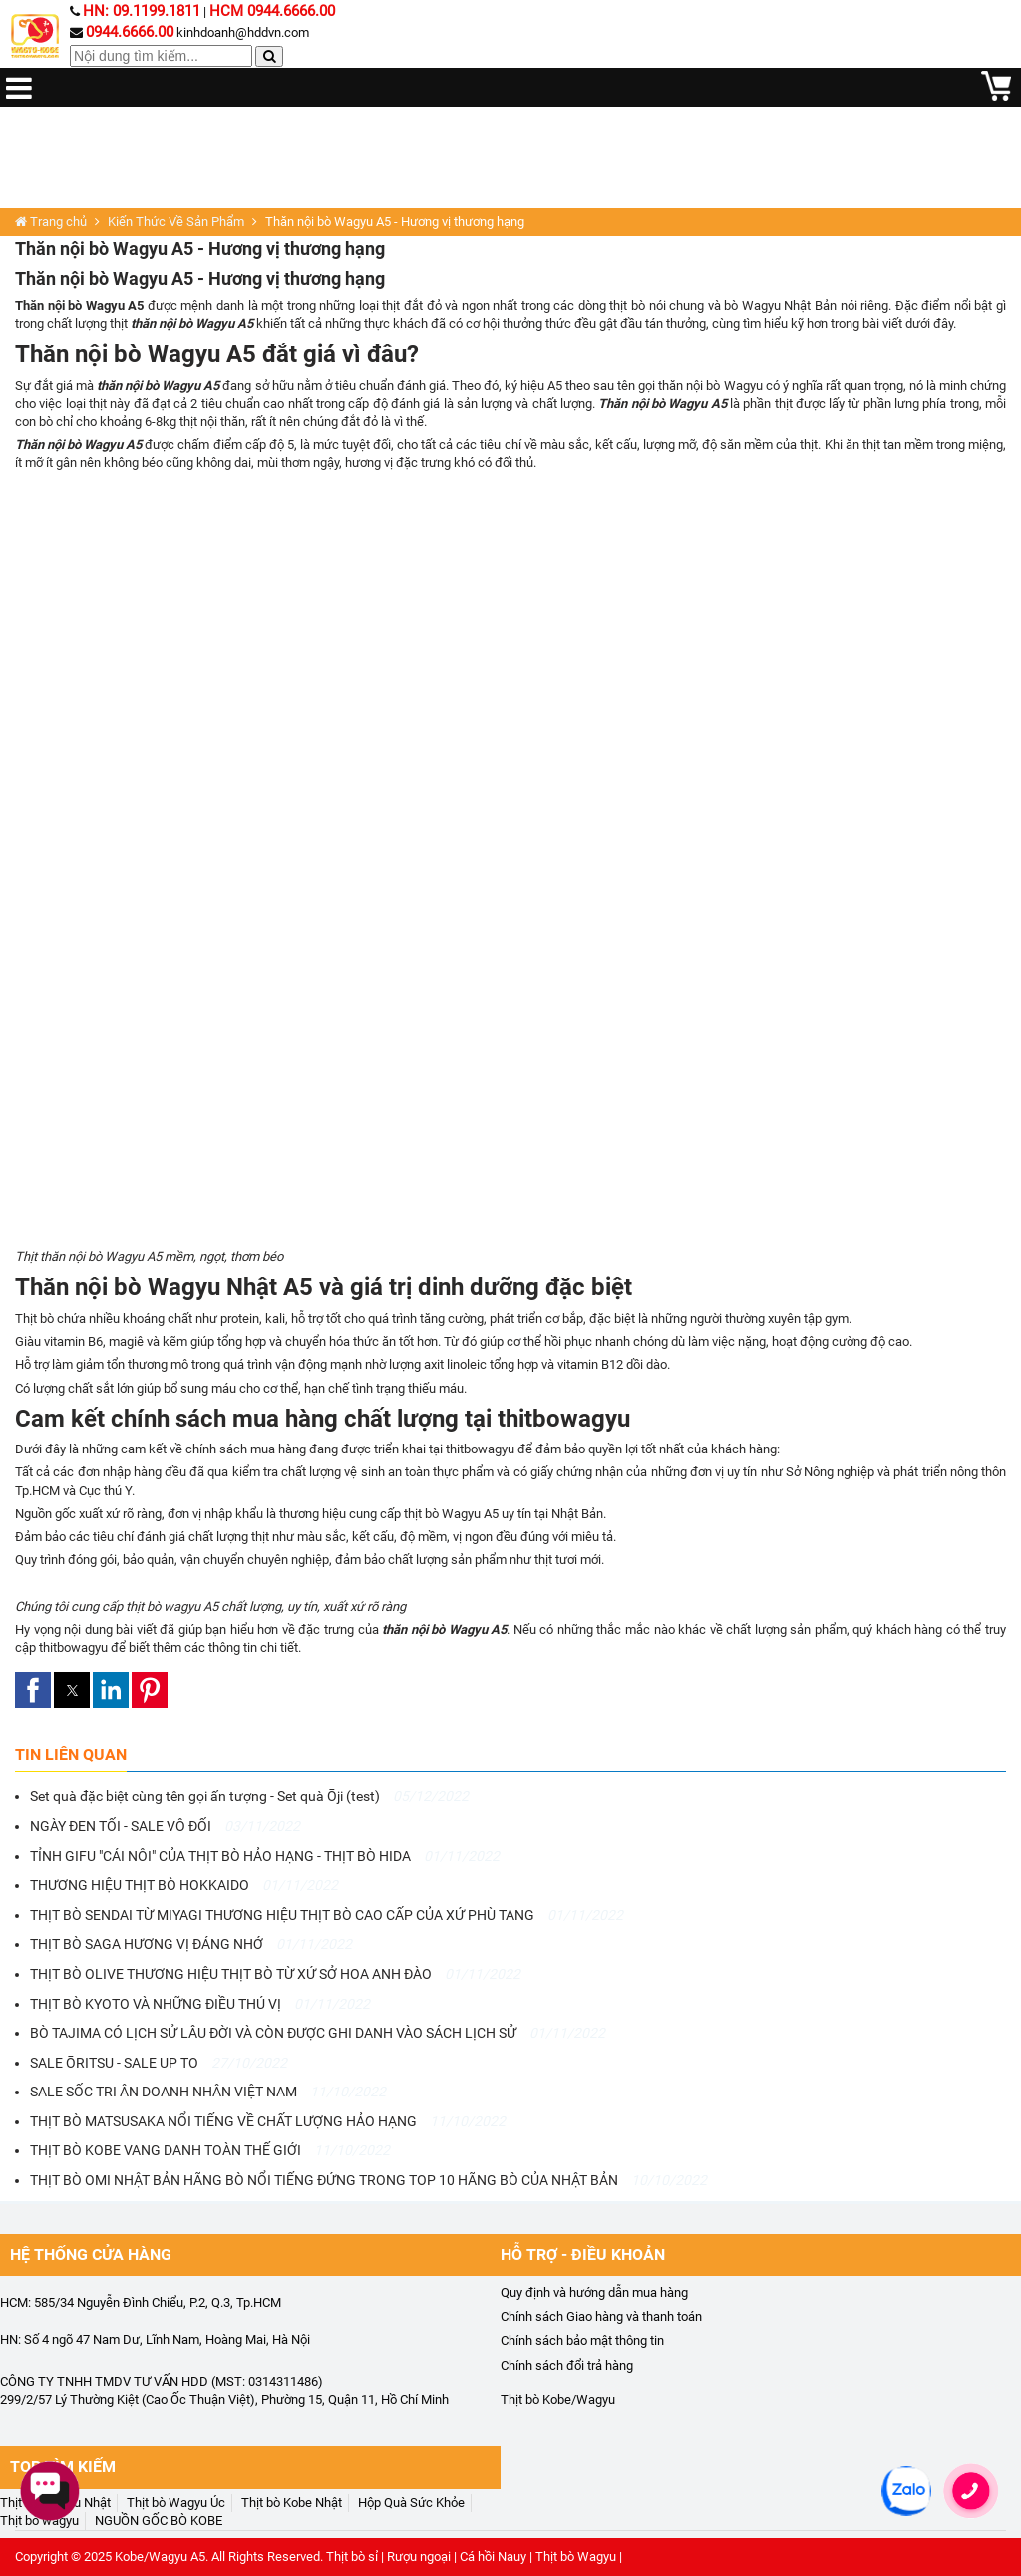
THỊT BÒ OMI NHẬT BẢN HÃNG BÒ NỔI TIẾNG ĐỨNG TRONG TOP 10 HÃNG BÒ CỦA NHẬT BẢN (368, 2180)
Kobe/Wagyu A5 (160, 2556)
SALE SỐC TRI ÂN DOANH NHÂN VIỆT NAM (208, 2091)
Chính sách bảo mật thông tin (582, 2340)
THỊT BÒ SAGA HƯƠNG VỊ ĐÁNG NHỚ (191, 1944)
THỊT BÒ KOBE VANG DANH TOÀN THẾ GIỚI (210, 2150)
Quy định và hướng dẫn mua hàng (594, 2292)
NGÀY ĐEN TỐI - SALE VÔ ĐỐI (165, 1826)
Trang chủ (51, 221)
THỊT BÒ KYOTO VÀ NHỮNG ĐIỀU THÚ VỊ (200, 2004)
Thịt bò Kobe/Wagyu (558, 2399)
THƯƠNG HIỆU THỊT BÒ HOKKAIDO (184, 1885)
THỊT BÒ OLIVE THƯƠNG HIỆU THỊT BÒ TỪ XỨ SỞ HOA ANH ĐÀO (275, 1974)
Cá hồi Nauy (493, 2556)
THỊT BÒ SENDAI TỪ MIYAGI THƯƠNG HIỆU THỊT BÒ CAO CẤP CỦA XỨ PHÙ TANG (326, 1915)
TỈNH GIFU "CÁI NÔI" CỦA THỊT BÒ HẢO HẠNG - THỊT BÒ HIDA (265, 1856)
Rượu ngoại (419, 2556)
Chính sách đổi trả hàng (567, 2365)
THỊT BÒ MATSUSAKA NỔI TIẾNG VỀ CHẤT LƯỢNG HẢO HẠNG (268, 2121)
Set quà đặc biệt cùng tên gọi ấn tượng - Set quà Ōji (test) (249, 1796)
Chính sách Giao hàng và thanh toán (601, 2316)
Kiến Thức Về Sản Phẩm (176, 221)
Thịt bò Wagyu (575, 2556)
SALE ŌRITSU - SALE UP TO (158, 2063)
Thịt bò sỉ (352, 2556)
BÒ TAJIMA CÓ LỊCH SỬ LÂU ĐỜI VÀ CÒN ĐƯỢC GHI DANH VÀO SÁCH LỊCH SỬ (317, 2033)
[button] (33, 1690)
